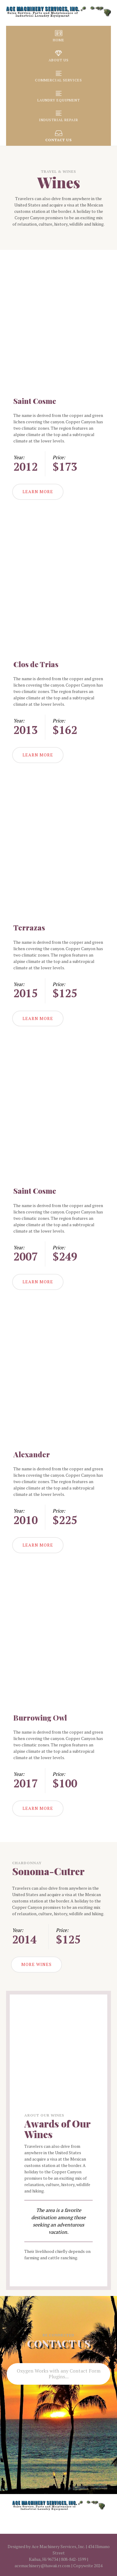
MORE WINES (36, 1964)
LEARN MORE (37, 491)
